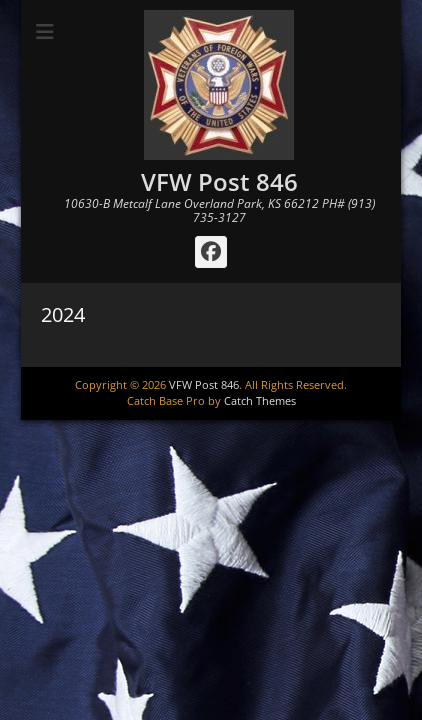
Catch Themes (260, 400)
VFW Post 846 (219, 181)
